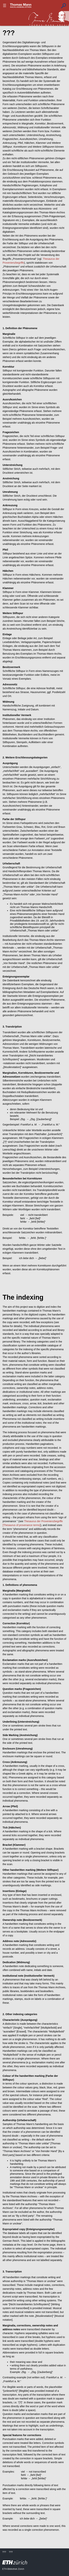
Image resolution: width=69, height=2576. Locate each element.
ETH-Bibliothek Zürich (13, 2569)
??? (21, 5)
